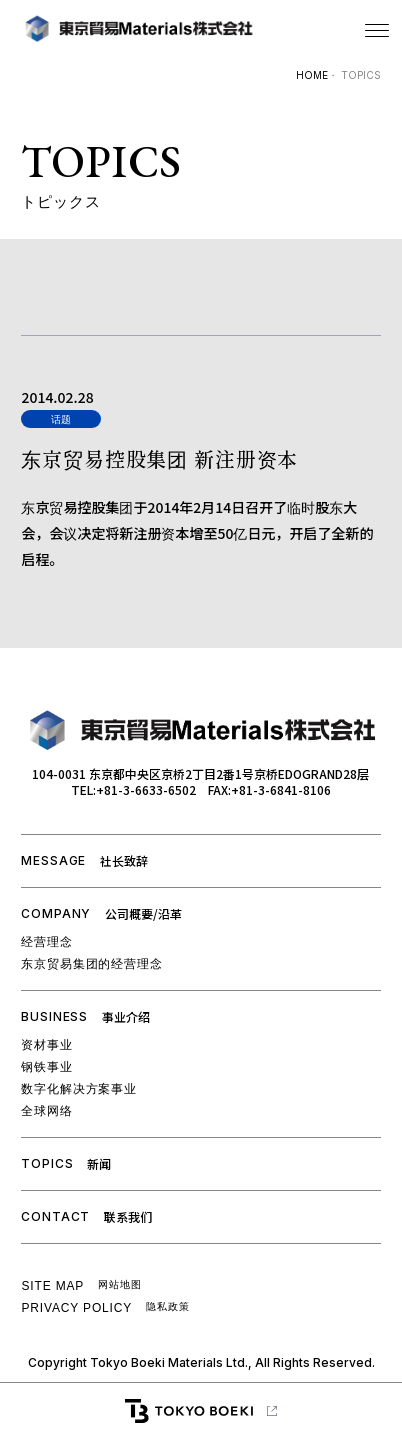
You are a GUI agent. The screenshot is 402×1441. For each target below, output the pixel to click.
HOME (312, 75)
